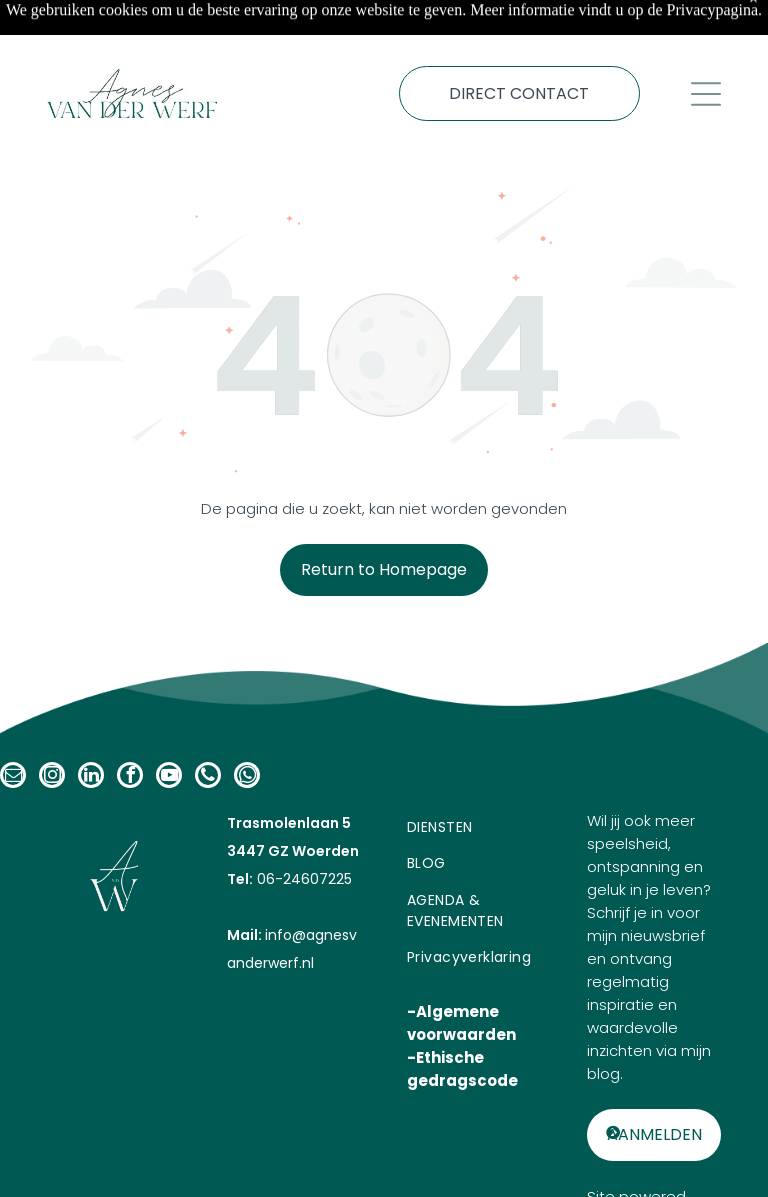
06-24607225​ (302, 829)
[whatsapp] (247, 727)
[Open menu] (706, 44)
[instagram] (52, 727)
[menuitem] (474, 777)
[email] (13, 727)
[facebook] (130, 727)
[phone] (208, 727)
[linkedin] (91, 727)
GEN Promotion (663, 1169)
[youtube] (169, 727)
